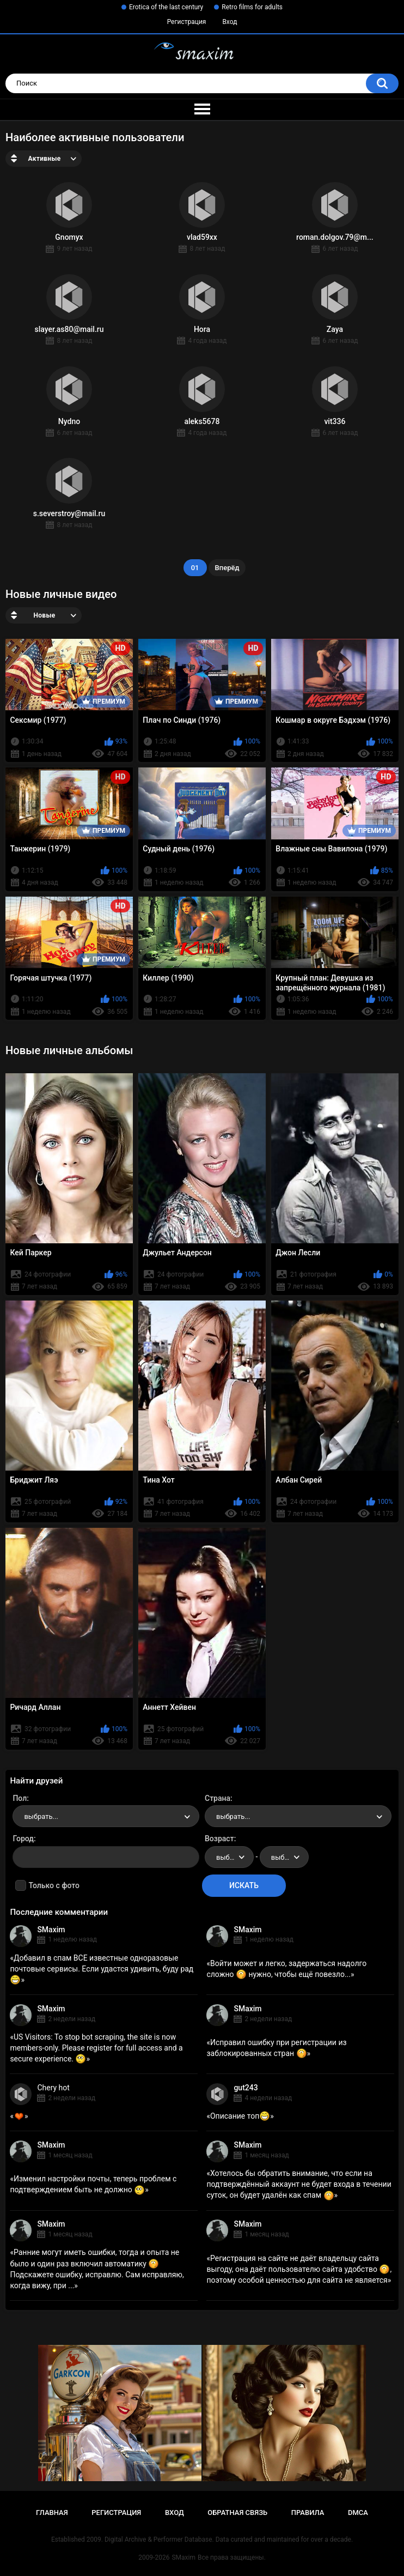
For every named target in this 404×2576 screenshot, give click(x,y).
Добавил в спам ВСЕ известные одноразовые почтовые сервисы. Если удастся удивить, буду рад (101, 1969)
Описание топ (240, 2116)
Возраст (219, 1838)
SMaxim (51, 1929)
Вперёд (227, 568)
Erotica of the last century (166, 7)
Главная (52, 2512)
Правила (308, 2512)
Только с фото (53, 1885)
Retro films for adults (252, 7)
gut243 (246, 2087)
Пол (20, 1798)
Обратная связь (237, 2512)
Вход (229, 22)
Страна (217, 1798)
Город (23, 1838)
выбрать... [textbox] (41, 1816)
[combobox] (106, 1816)
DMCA (358, 2512)
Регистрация (186, 22)
